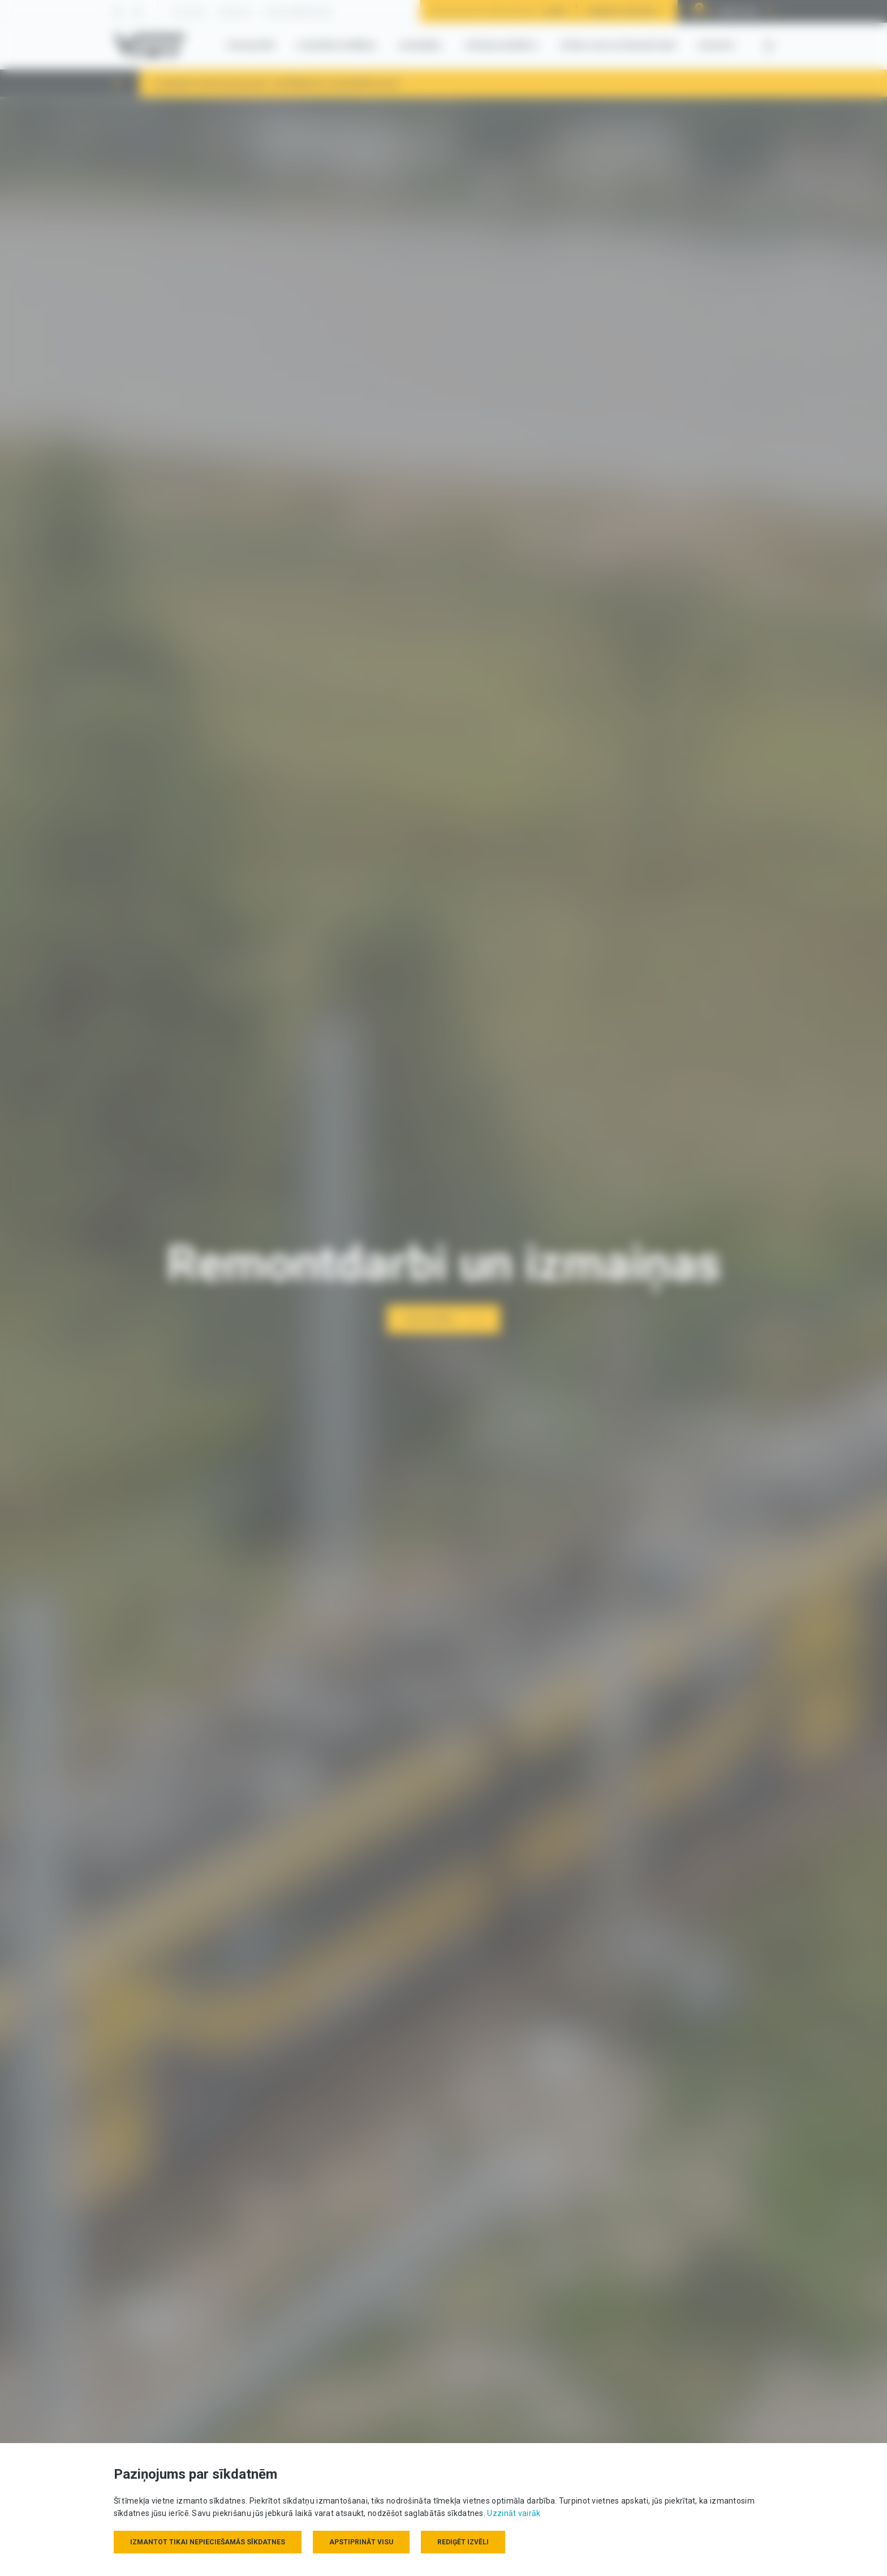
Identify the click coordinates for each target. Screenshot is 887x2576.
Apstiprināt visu (361, 2542)
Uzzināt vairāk (513, 2513)
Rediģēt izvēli (463, 2542)
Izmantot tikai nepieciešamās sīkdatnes (207, 2542)
